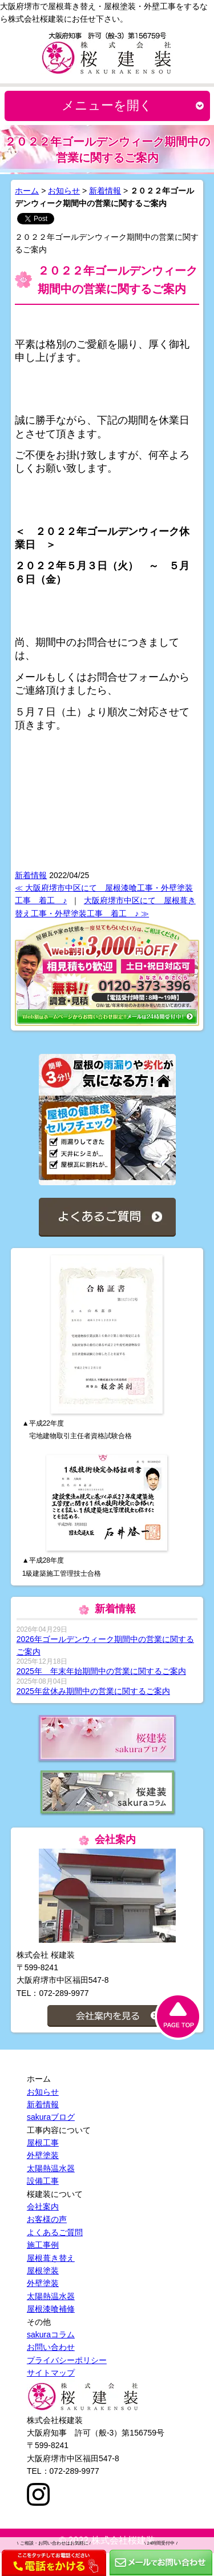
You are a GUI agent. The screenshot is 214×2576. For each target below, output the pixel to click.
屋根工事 (43, 2142)
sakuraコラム (51, 2334)
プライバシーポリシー (67, 2360)
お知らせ (64, 190)
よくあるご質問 (55, 2232)
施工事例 (43, 2244)
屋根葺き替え (51, 2258)
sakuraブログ (51, 2117)
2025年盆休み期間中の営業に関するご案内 (93, 1691)
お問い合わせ (51, 2347)
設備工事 (43, 2180)
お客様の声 (47, 2219)
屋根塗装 (43, 2270)
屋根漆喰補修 (51, 2308)
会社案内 (43, 2206)
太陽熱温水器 (51, 2168)
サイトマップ (51, 2372)
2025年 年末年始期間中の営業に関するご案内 (101, 1671)
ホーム (27, 190)
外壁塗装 (43, 2155)
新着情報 (105, 190)
